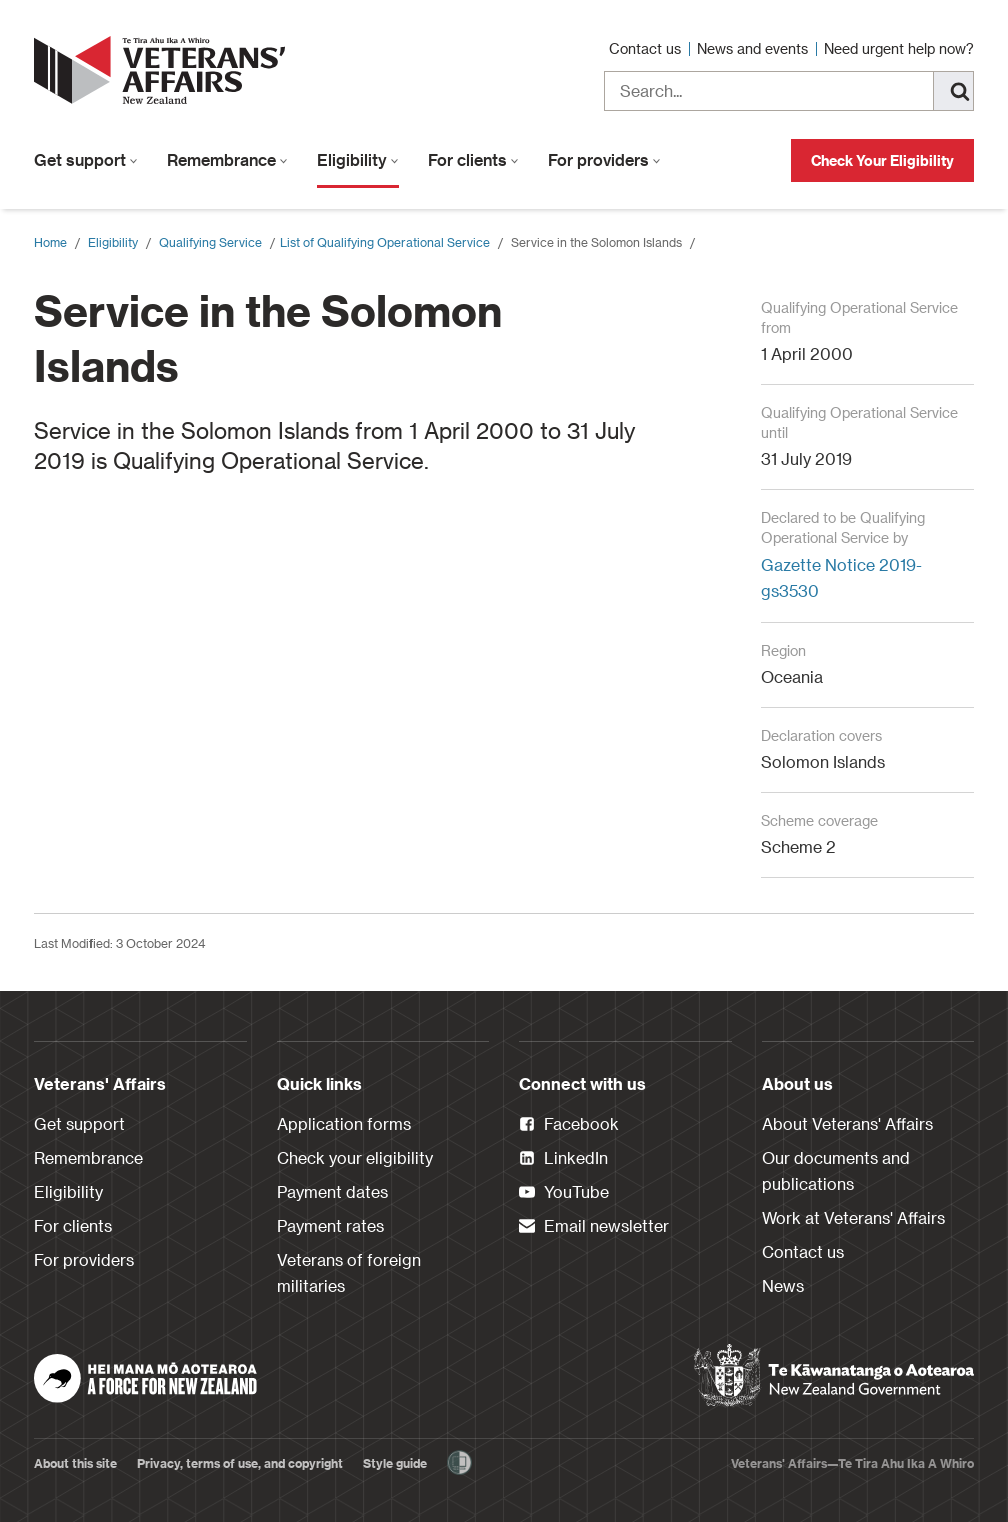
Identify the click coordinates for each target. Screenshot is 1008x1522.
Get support (86, 159)
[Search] (954, 91)
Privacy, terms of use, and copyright (240, 1463)
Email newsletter (594, 1227)
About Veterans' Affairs (847, 1123)
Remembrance (227, 159)
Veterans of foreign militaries (349, 1272)
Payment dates (332, 1191)
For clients (473, 159)
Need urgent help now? (899, 48)
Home (50, 242)
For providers (604, 159)
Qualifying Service (210, 242)
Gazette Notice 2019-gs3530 (841, 577)
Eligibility (358, 159)
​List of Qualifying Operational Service (385, 242)
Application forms (344, 1123)
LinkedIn (563, 1159)
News (783, 1285)
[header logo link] (164, 70)
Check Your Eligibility (882, 160)
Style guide (395, 1463)
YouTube (564, 1193)
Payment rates (330, 1225)
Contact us (647, 48)
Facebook (569, 1125)
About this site (75, 1463)
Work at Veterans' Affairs (853, 1217)
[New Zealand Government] (834, 1376)
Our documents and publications (836, 1170)
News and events (754, 48)
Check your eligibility (355, 1157)
